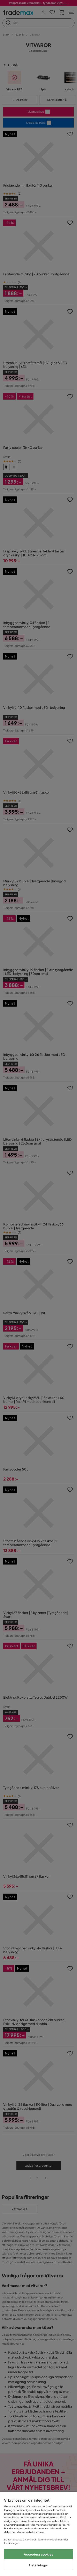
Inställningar (38, 2565)
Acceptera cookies (38, 2554)
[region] (38, 2534)
